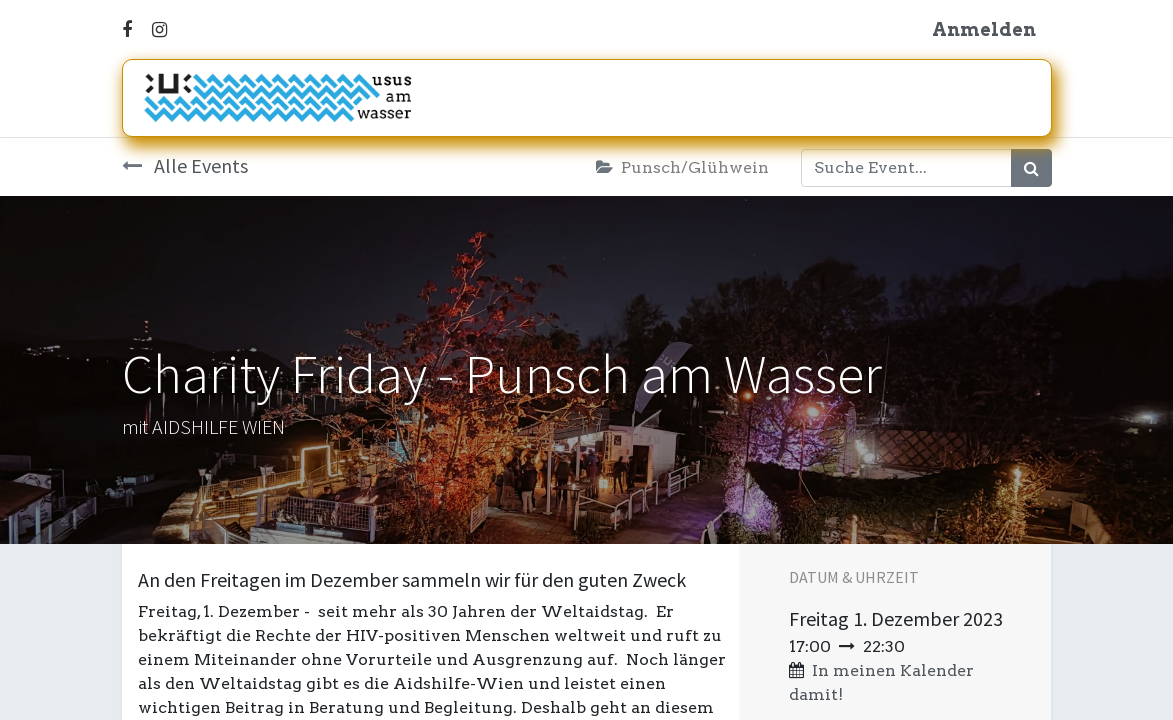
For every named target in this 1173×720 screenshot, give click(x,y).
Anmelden (984, 29)
